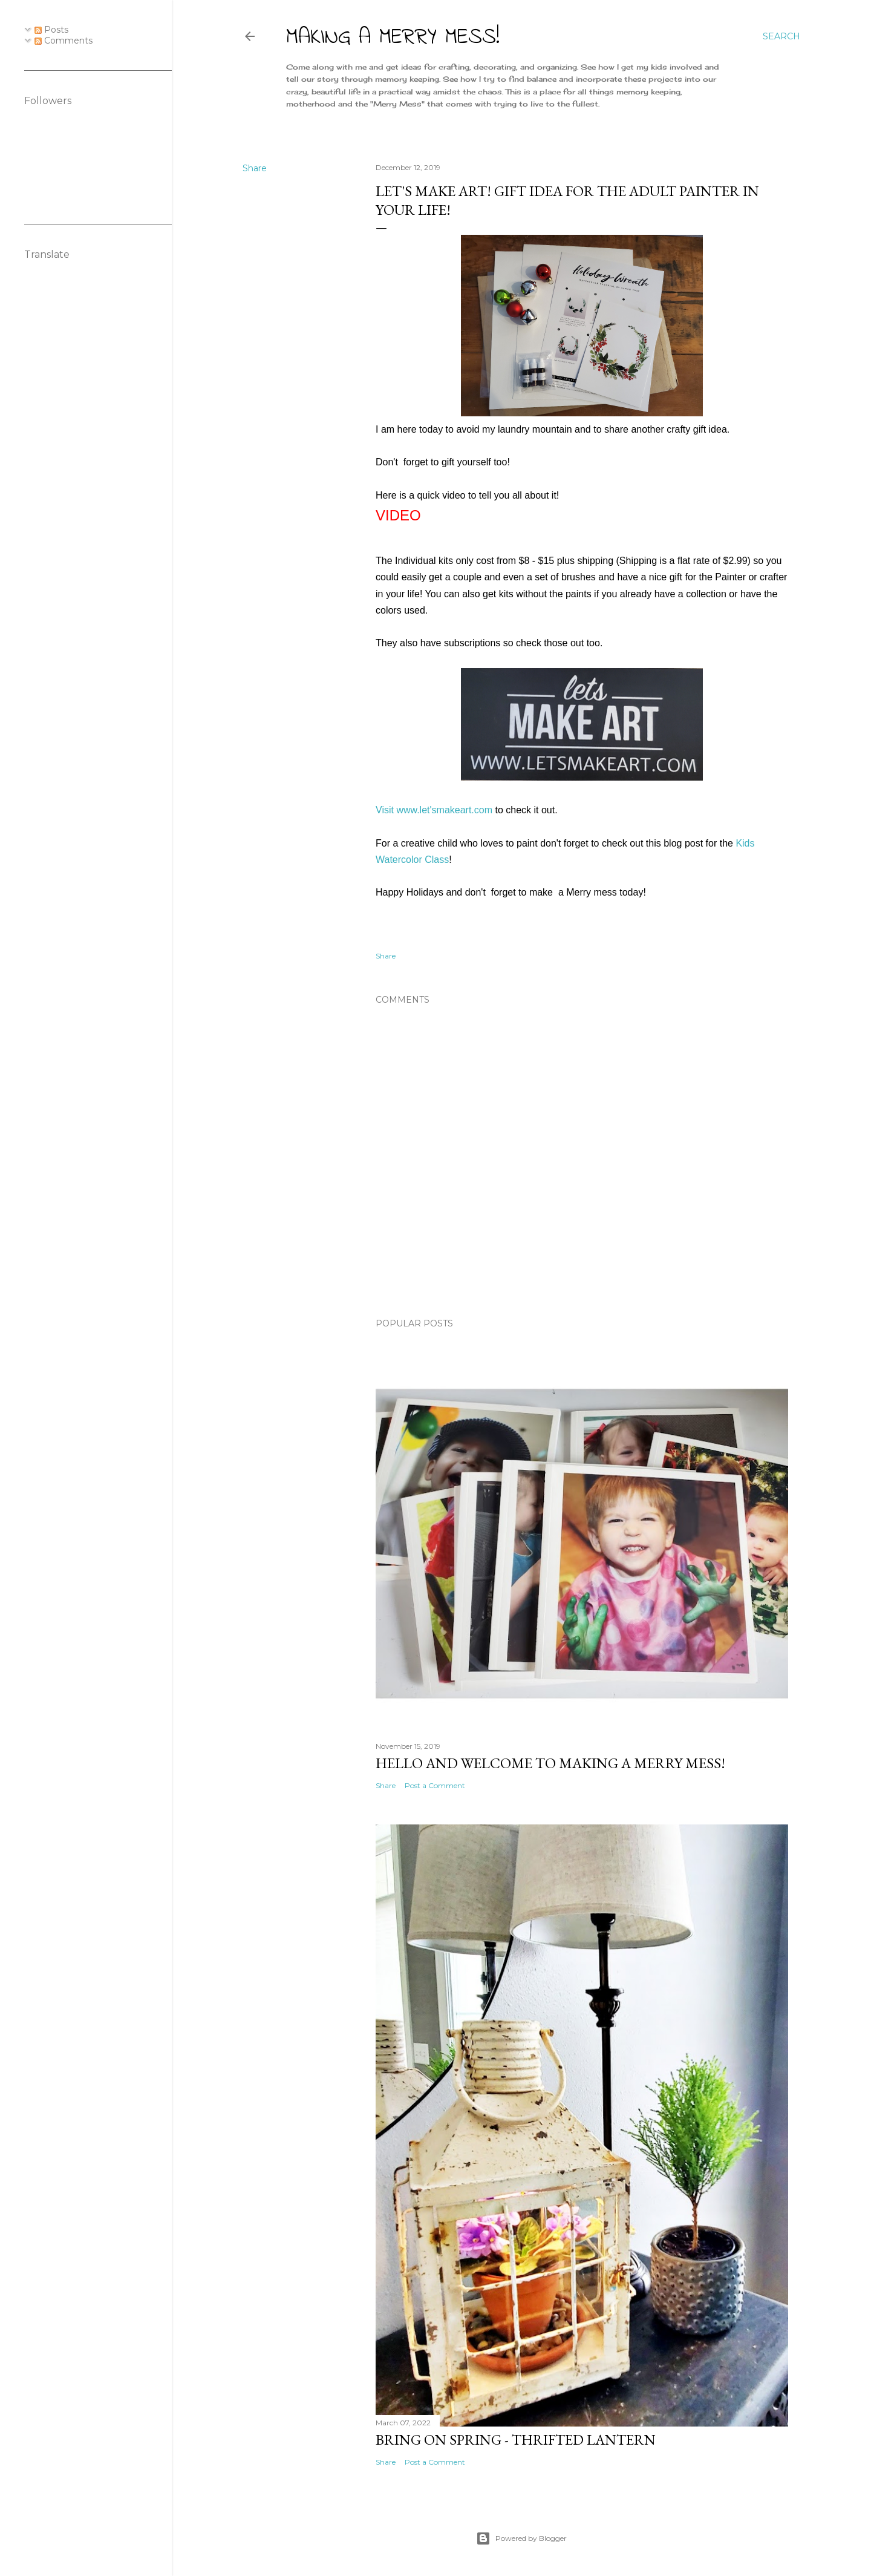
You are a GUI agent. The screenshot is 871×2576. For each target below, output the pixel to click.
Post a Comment (435, 1785)
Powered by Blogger (521, 2538)
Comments (63, 40)
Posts (51, 29)
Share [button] (255, 168)
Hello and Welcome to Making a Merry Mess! (550, 1763)
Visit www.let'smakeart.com (434, 810)
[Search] (781, 36)
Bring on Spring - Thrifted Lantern (516, 2439)
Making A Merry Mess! (393, 38)
